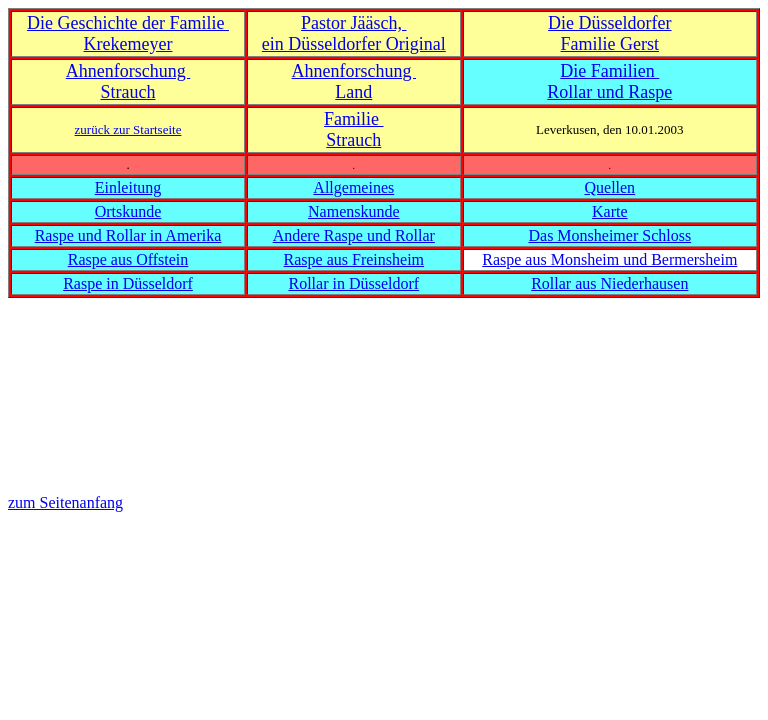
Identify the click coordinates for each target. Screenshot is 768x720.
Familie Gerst (610, 44)
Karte (610, 211)
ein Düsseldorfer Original (354, 44)
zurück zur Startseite (128, 129)
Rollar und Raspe (609, 92)
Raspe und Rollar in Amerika (128, 235)
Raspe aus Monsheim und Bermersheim (609, 259)
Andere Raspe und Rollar (354, 235)
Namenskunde (354, 211)
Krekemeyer (128, 44)
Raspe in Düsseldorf (128, 283)
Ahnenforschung (128, 71)
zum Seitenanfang (65, 502)
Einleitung (128, 187)
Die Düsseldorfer (609, 23)
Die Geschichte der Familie (128, 23)
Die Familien (609, 71)
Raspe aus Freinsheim (354, 259)
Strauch (128, 92)
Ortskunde (128, 211)
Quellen (609, 187)
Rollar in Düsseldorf (353, 283)
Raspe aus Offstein (128, 259)
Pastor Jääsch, (353, 23)
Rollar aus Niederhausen (609, 283)
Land (353, 92)
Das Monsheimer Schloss (609, 235)
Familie (354, 119)
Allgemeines (353, 187)
